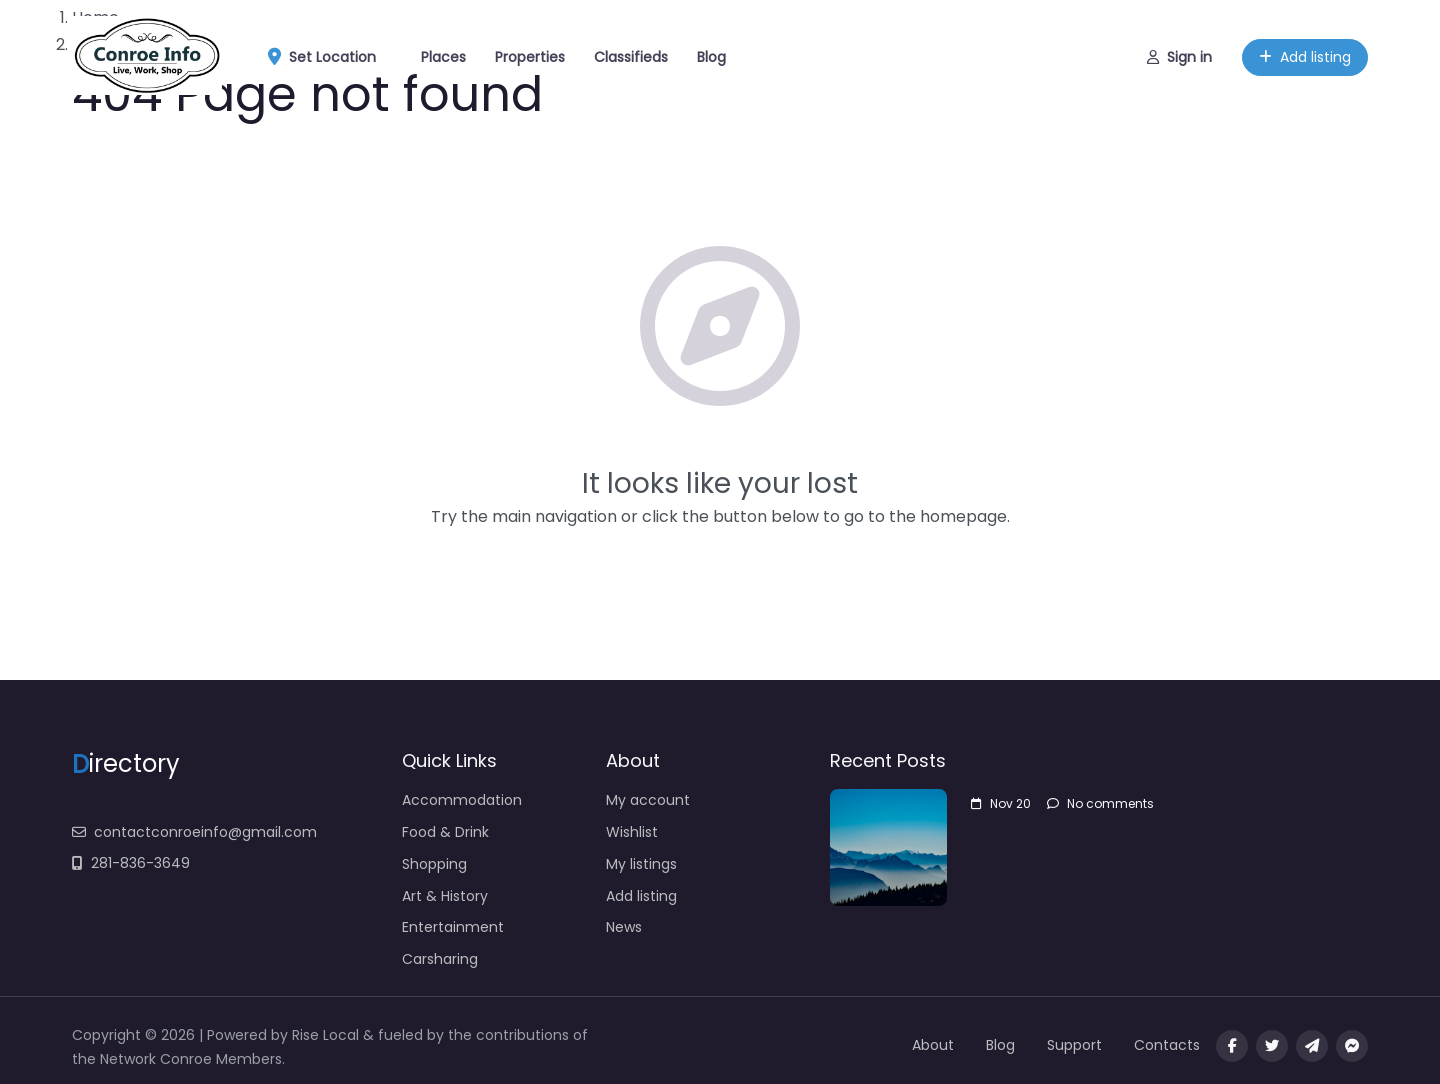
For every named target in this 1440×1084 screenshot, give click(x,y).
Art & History (445, 896)
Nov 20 (1001, 803)
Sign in (1179, 57)
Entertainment (453, 927)
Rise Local (327, 1035)
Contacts (1167, 1045)
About (933, 1045)
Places (443, 57)
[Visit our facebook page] (1232, 1046)
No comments (1100, 803)
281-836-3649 (131, 863)
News (624, 927)
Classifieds (631, 57)
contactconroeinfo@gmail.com (194, 832)
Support (1074, 1045)
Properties (530, 57)
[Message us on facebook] (1352, 1046)
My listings (641, 864)
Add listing (1305, 57)
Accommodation (462, 800)
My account (648, 800)
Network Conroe (156, 1059)
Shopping (434, 864)
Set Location (329, 58)
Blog (711, 57)
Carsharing (440, 959)
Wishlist (632, 832)
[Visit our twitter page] (1272, 1046)
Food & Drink (445, 832)
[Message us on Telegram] (1312, 1046)
